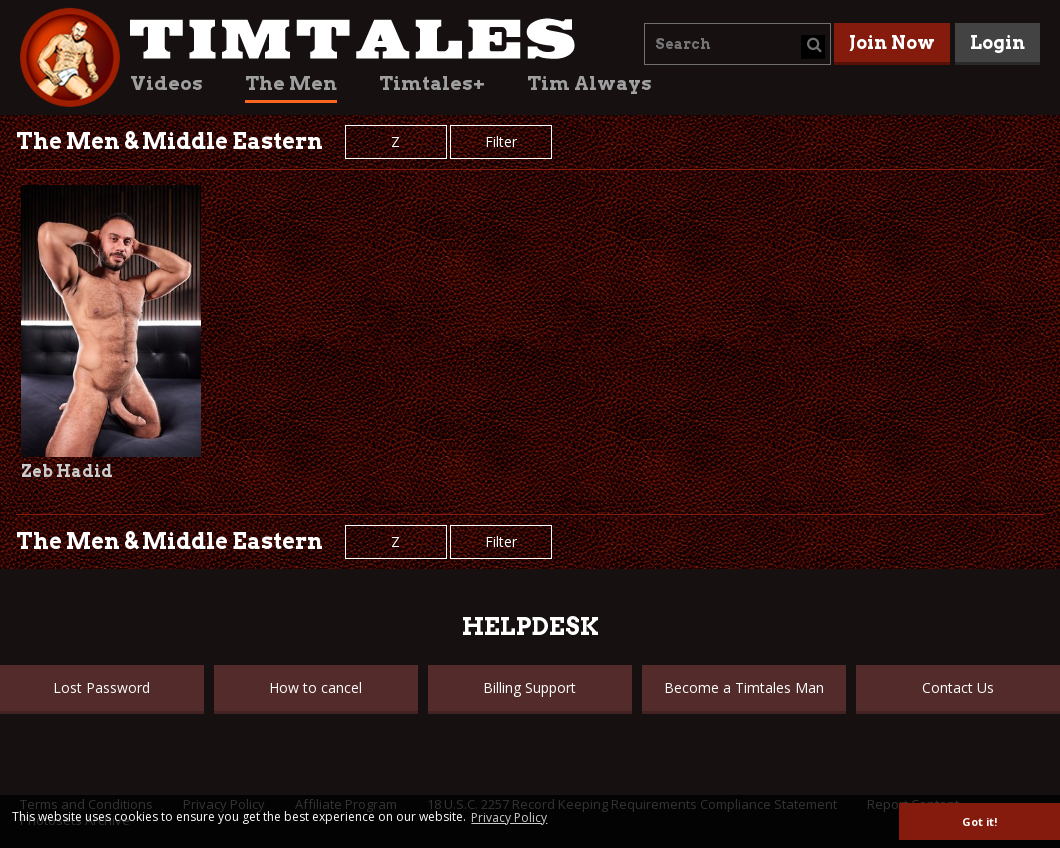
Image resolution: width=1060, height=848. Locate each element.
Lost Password (101, 687)
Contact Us (958, 687)
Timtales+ (432, 83)
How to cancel (315, 687)
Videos (166, 83)
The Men (291, 83)
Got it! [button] (979, 821)
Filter (501, 141)
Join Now (892, 42)
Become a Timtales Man (744, 687)
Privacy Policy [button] (509, 817)
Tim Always (589, 83)
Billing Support (529, 687)
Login (997, 42)
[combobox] (737, 44)
